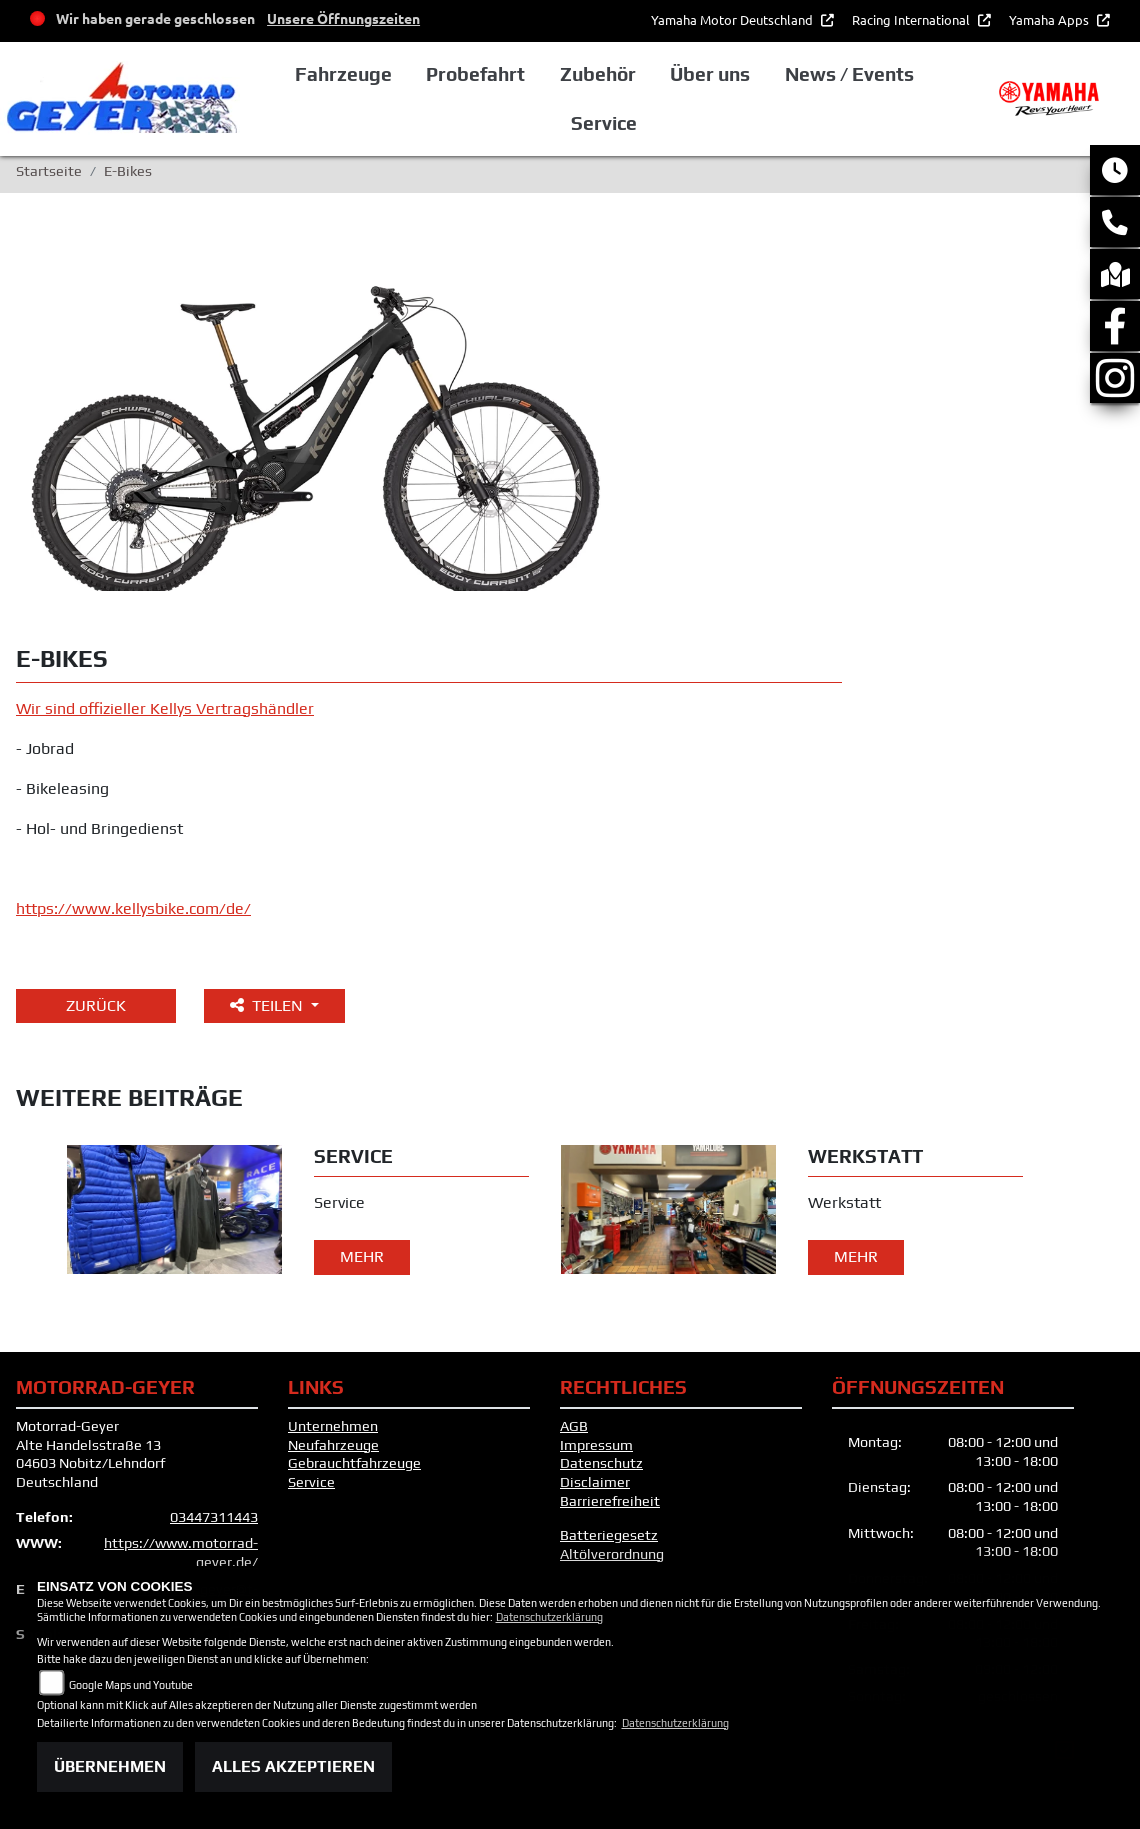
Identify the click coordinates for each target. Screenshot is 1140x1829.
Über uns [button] (710, 74)
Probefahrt (475, 74)
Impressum (596, 1445)
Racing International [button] (912, 19)
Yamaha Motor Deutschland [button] (733, 19)
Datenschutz (601, 1463)
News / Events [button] (849, 74)
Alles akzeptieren (293, 1766)
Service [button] (604, 123)
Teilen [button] (268, 1005)
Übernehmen (110, 1766)
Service (311, 1482)
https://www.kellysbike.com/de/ (133, 908)
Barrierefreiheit (610, 1501)
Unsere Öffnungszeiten (343, 18)
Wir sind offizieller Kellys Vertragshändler (165, 708)
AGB (574, 1426)
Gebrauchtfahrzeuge (354, 1463)
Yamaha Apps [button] (1050, 19)
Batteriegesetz (609, 1535)
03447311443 (214, 1517)
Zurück (96, 1005)
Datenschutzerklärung (549, 1617)
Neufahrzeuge (333, 1445)
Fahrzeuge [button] (343, 74)
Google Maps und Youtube (131, 1685)
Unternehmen (333, 1426)
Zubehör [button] (598, 74)
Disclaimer (595, 1482)
